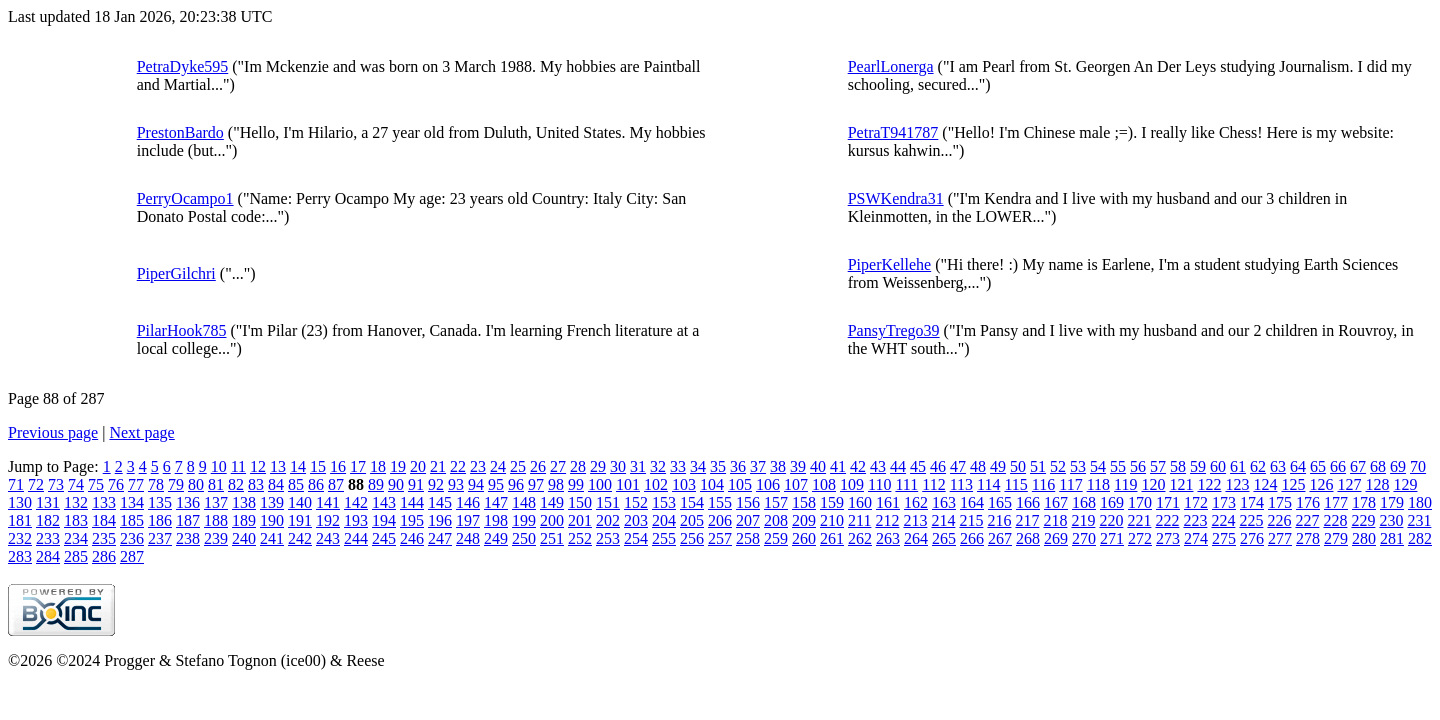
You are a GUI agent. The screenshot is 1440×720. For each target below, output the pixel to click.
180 (1420, 502)
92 (436, 484)
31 (638, 466)
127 (1349, 484)
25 (518, 466)
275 (1224, 538)
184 (104, 520)
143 (384, 502)
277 (1280, 538)
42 (858, 466)
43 (878, 466)
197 (468, 520)
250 (524, 538)
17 (358, 466)
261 (832, 538)
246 (412, 538)
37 (758, 466)
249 (496, 538)
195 (412, 520)
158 (804, 502)
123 (1237, 484)
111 (906, 484)
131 (48, 502)
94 (476, 484)
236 (132, 538)
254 (636, 538)
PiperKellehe (890, 264)
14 (298, 466)
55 (1118, 466)
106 (768, 484)
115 (1015, 484)
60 (1218, 466)
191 (300, 520)
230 (1391, 520)
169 (1112, 502)
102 (656, 484)
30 (618, 466)
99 (576, 484)
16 (338, 466)
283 (20, 556)
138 (244, 502)
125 (1293, 484)
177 (1336, 502)
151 (608, 502)
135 (160, 502)
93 (456, 484)
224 (1223, 520)
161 (888, 502)
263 (888, 538)
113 (961, 484)
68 (1378, 466)
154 (692, 502)
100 (600, 484)
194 (384, 520)
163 (944, 502)
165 (1000, 502)
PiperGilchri (176, 273)
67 (1358, 466)
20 (418, 466)
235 (104, 538)
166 (1028, 502)
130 (20, 502)
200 (552, 520)
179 (1392, 502)
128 (1377, 484)
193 (356, 520)
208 (776, 520)
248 (468, 538)
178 (1364, 502)
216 (999, 520)
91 (416, 484)
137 (216, 502)
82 (236, 484)
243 (328, 538)
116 (1043, 484)
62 (1258, 466)
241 (272, 538)
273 (1168, 538)
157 (776, 502)
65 (1318, 466)
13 (278, 466)
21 (438, 466)
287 (132, 556)
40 (818, 466)
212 (887, 520)
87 (336, 484)
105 (740, 484)
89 (376, 484)
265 (944, 538)
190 (272, 520)
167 (1056, 502)
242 (300, 538)
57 (1158, 466)
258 (748, 538)
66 (1338, 466)
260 (804, 538)
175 (1280, 502)
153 (664, 502)
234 (76, 538)
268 (1028, 538)
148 (524, 502)
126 (1321, 484)
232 (20, 538)
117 (1070, 484)
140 (300, 502)
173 (1224, 502)
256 (692, 538)
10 (219, 466)
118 (1098, 484)
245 (384, 538)
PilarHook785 (182, 330)
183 (76, 520)
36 (738, 466)
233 (48, 538)
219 (1083, 520)
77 (136, 484)
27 (558, 466)
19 (398, 466)
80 (196, 484)
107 (796, 484)
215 (971, 520)
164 (972, 502)
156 (748, 502)
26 (538, 466)
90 (396, 484)
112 (933, 484)
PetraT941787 (893, 132)
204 (664, 520)
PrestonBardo (180, 132)
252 (580, 538)
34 (698, 466)
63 (1278, 466)
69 (1398, 466)
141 (328, 502)
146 (468, 502)
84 (276, 484)
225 (1251, 520)
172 (1196, 502)
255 (664, 538)
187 (188, 520)
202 (608, 520)
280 (1364, 538)
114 (988, 484)
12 (258, 466)
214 (943, 520)
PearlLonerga (891, 66)
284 (48, 556)
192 (328, 520)
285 (76, 556)
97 (536, 484)
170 (1140, 502)
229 (1363, 520)
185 (132, 520)
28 (578, 466)
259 (776, 538)
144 (412, 502)
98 (556, 484)
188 (216, 520)
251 (552, 538)
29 (598, 466)
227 (1307, 520)
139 (272, 502)
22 (458, 466)
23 (478, 466)
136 (188, 502)
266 (972, 538)
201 (580, 520)
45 (918, 466)
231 (1419, 520)
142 (356, 502)
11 (238, 466)
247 (440, 538)
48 (978, 466)
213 (915, 520)
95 (496, 484)
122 (1209, 484)
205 (692, 520)
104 (712, 484)
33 (678, 466)
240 (244, 538)
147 (496, 502)
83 (256, 484)
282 (1420, 538)
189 (244, 520)
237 (160, 538)
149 (552, 502)
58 (1178, 466)
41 (838, 466)
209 (804, 520)
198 (496, 520)
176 (1308, 502)
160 (860, 502)
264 (916, 538)
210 (832, 520)
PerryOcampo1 (185, 198)
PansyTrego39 (894, 330)
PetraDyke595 (183, 66)
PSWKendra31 (896, 198)
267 (1000, 538)
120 (1153, 484)
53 (1078, 466)
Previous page (53, 432)
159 (832, 502)
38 (778, 466)
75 (96, 484)
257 (720, 538)
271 (1112, 538)
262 (860, 538)
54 (1098, 466)
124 (1265, 484)
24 (498, 466)
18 (378, 466)
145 (440, 502)
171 (1168, 502)
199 (524, 520)
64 (1298, 466)
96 (516, 484)
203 (636, 520)
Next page (141, 432)
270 (1084, 538)
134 (132, 502)
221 (1139, 520)
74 (76, 484)
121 (1181, 484)
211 (859, 520)
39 (798, 466)
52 (1058, 466)
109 (852, 484)
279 (1336, 538)
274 (1196, 538)
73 (56, 484)
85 (296, 484)
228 (1335, 520)
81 (216, 484)
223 (1195, 520)
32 (658, 466)
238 (188, 538)
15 (318, 466)
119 (1125, 484)
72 (36, 484)
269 (1056, 538)
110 (879, 484)
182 (48, 520)
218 (1055, 520)
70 (1418, 466)
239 (216, 538)
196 (440, 520)
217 (1027, 520)
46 (938, 466)
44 (898, 466)
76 (116, 484)
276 (1252, 538)
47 (958, 466)
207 (748, 520)
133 (104, 502)
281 (1392, 538)
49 (998, 466)
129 (1405, 484)
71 (16, 484)
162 (916, 502)
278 (1308, 538)
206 (720, 520)
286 (104, 556)
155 (720, 502)
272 (1140, 538)
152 (636, 502)
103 (684, 484)
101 (628, 484)
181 (20, 520)
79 (176, 484)
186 (160, 520)
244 (356, 538)
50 (1018, 466)
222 (1167, 520)
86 (316, 484)
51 (1038, 466)
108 (824, 484)
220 (1111, 520)
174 (1252, 502)
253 (608, 538)
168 (1084, 502)
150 (580, 502)
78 (156, 484)
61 (1238, 466)
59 (1198, 466)
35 (718, 466)
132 (76, 502)
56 (1138, 466)
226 (1279, 520)
